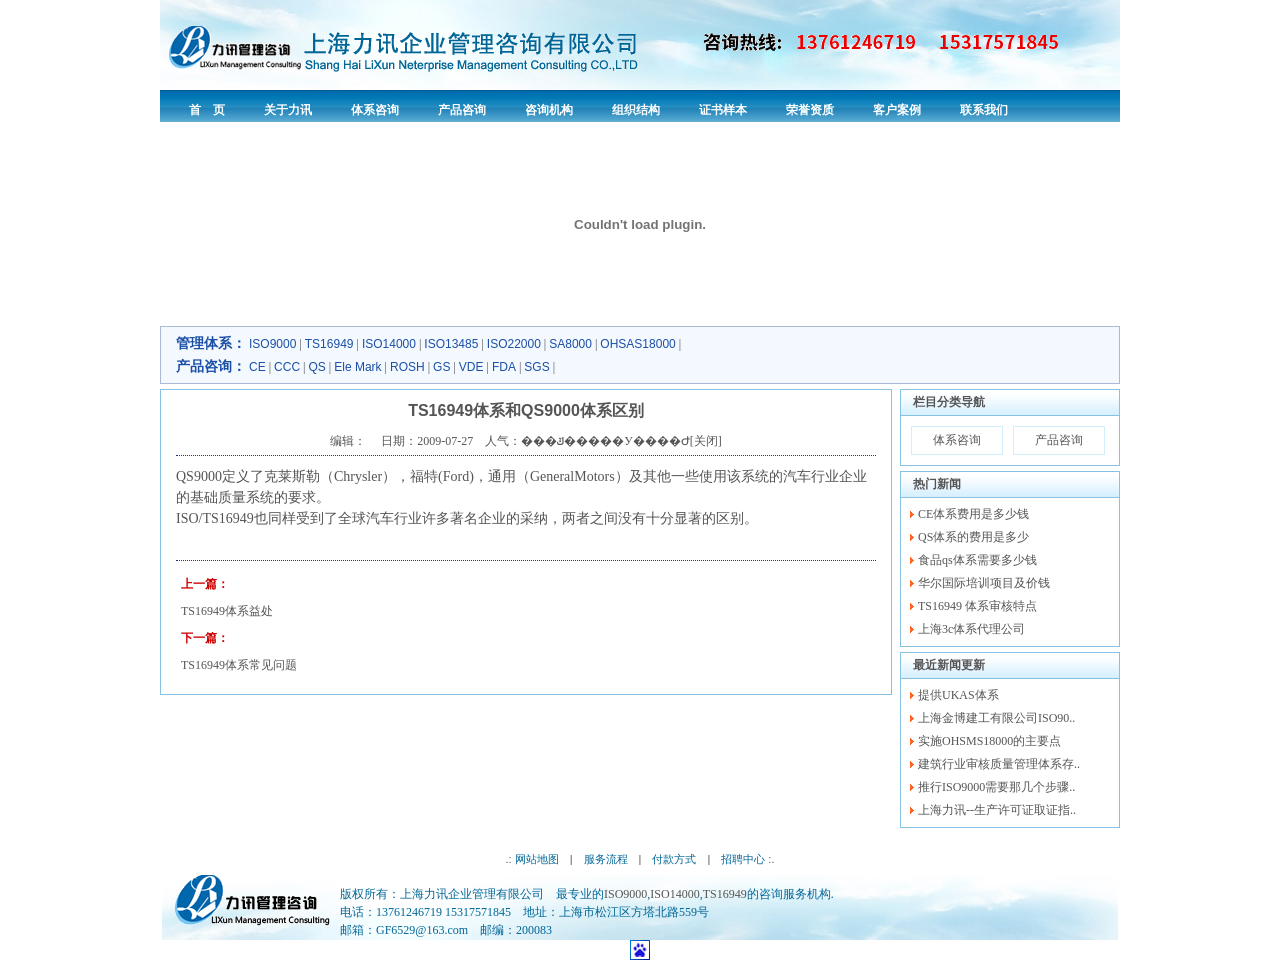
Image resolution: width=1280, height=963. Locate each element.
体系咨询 (957, 440)
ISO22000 (514, 344)
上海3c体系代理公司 (971, 629)
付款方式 (674, 859)
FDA (504, 367)
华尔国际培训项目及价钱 (984, 583)
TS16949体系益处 (227, 611)
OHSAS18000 (637, 344)
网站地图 (537, 859)
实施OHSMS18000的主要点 (989, 741)
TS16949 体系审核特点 (977, 606)
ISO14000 (389, 344)
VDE (471, 367)
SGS (536, 367)
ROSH (407, 367)
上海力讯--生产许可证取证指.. (997, 810)
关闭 (706, 441)
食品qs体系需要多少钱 (977, 560)
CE (257, 367)
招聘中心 (743, 859)
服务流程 (606, 859)
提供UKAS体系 (958, 695)
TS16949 (329, 344)
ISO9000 (272, 344)
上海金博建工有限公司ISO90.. (996, 718)
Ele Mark (357, 367)
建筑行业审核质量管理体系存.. (999, 764)
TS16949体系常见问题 (239, 665)
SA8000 (570, 344)
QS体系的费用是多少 (973, 537)
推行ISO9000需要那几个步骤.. (996, 787)
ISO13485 (451, 344)
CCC (287, 367)
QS (316, 367)
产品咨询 (1059, 440)
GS (441, 367)
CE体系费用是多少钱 (973, 514)
